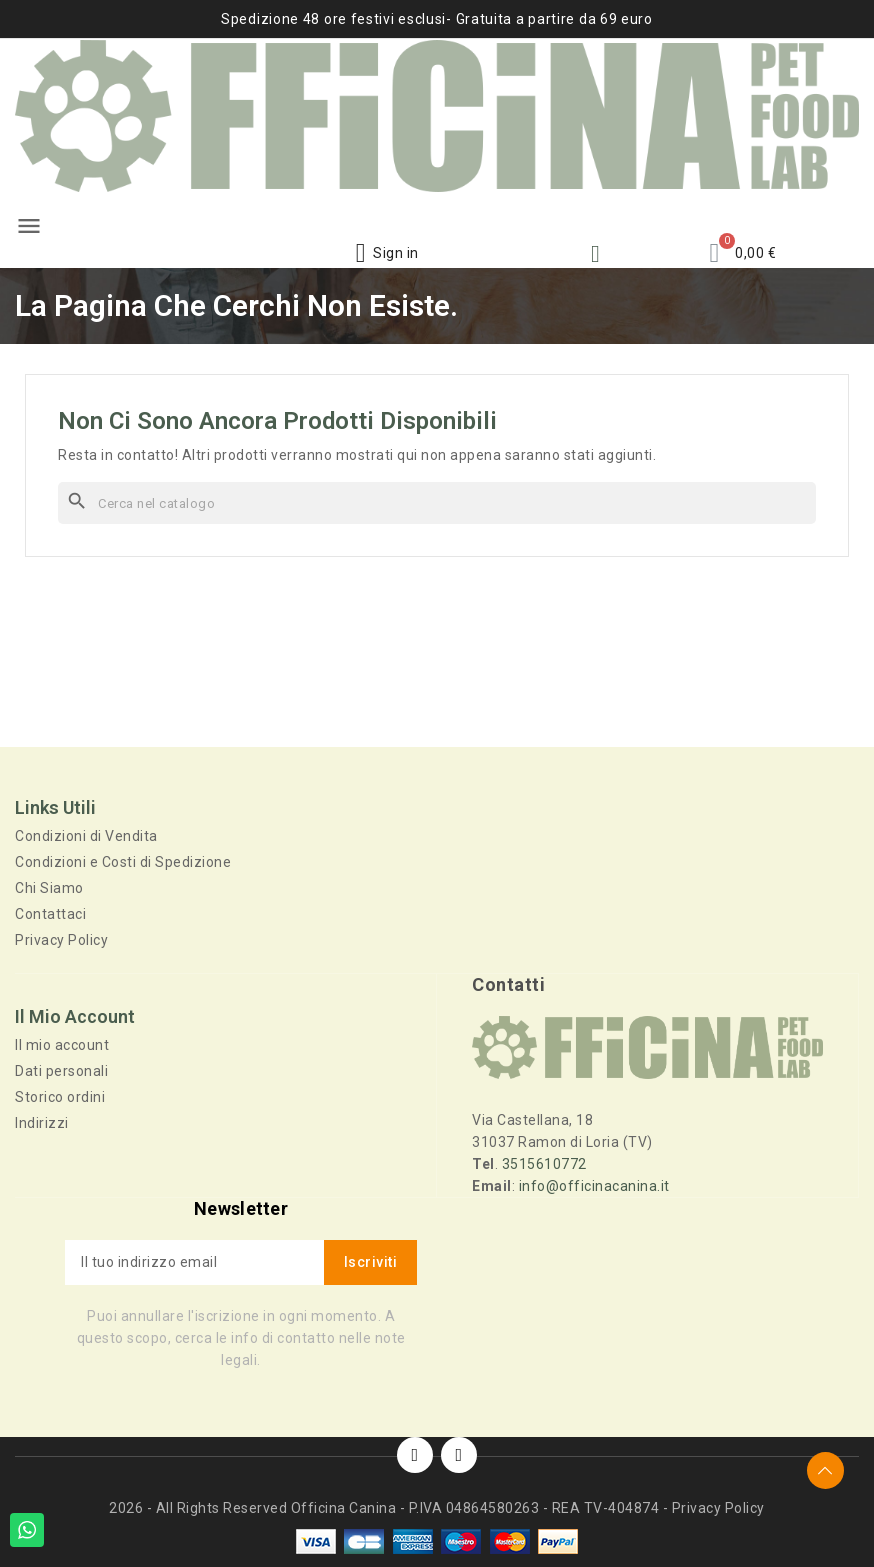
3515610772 (544, 1163)
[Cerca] (437, 503)
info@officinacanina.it (594, 1185)
